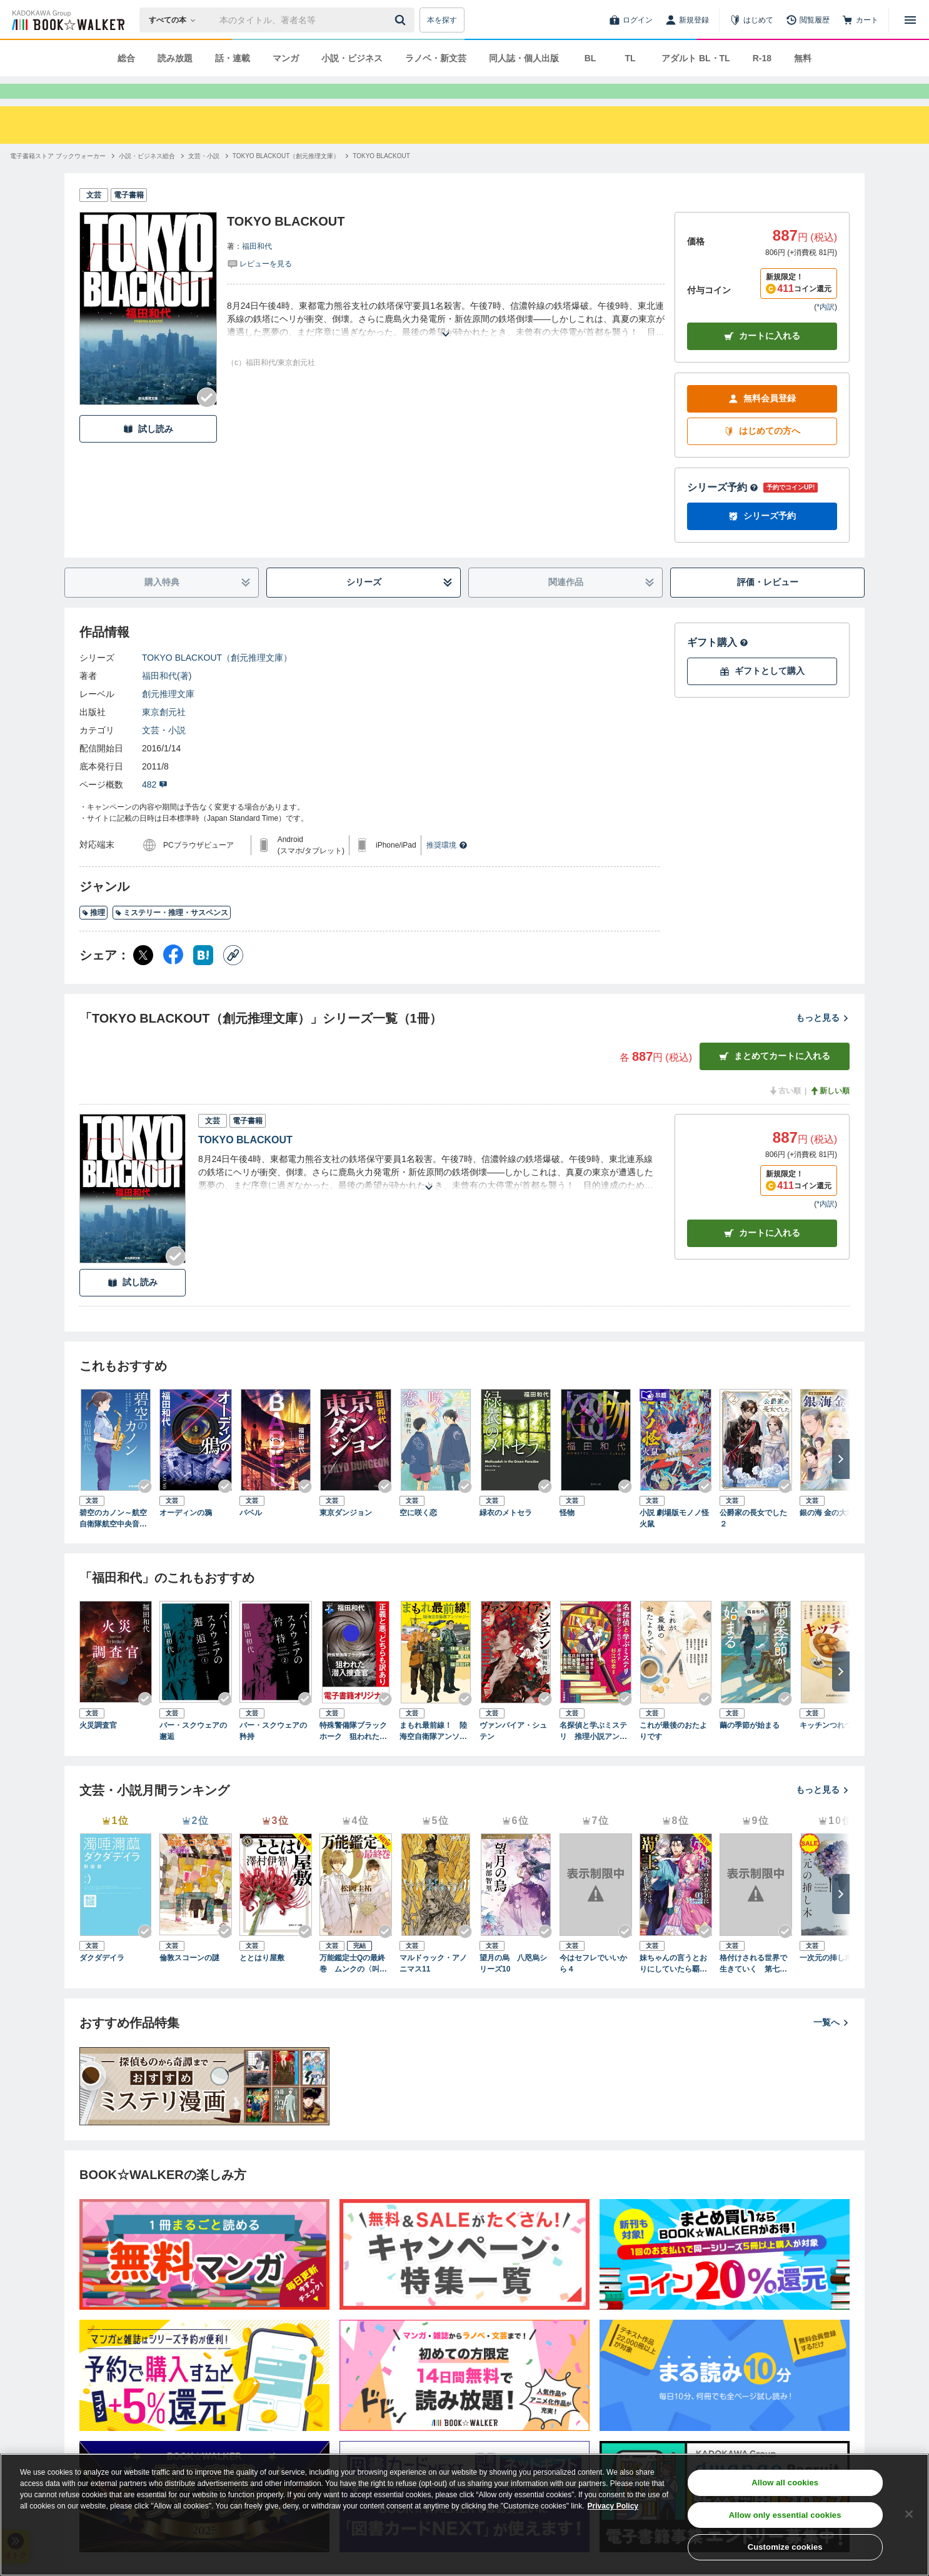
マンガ (286, 58)
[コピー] (233, 977)
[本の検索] (176, 20)
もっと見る (823, 1040)
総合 (126, 58)
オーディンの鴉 (185, 1535)
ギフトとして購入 (762, 693)
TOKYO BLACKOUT (245, 1162)
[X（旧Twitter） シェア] (143, 977)
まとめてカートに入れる (774, 1078)
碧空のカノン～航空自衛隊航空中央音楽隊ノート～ (113, 1541)
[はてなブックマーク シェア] (203, 977)
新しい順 (830, 1113)
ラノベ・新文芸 (435, 58)
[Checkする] (207, 420)
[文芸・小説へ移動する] (203, 178)
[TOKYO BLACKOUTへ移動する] (381, 178)
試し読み (148, 451)
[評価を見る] (259, 285)
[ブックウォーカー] (67, 20)
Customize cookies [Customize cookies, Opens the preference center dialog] (785, 2547)
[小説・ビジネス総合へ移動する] (147, 178)
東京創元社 (164, 734)
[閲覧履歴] (807, 20)
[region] (464, 2514)
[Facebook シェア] (173, 977)
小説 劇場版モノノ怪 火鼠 (674, 1541)
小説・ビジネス (352, 58)
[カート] (860, 20)
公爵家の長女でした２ (753, 1541)
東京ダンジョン (345, 1535)
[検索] (402, 20)
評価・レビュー (767, 604)
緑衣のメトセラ (506, 1535)
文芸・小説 (164, 753)
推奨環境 (447, 867)
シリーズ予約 (722, 509)
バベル (250, 1535)
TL (630, 58)
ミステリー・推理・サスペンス (171, 935)
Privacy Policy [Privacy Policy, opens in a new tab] (613, 2506)
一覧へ (831, 2045)
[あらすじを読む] (446, 341)
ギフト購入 (717, 664)
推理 (93, 935)
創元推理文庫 (168, 716)
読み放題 (175, 58)
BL (590, 58)
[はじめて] (751, 20)
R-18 (762, 58)
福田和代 (257, 268)
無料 (802, 58)
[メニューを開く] (910, 20)
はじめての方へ (762, 453)
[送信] (402, 20)
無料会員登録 (762, 421)
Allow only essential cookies (785, 2515)
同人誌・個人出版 (524, 58)
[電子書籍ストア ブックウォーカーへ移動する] (58, 178)
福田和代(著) (166, 698)
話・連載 (232, 58)
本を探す (442, 20)
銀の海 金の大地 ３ (832, 1535)
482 (155, 807)
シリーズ (399, 604)
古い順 (784, 1113)
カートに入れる (762, 358)
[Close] (909, 2514)
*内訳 (825, 329)
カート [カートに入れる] (762, 1255)
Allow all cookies (784, 2482)
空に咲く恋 (418, 1535)
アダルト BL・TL (695, 58)
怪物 (567, 1535)
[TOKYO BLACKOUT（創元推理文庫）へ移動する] (286, 178)
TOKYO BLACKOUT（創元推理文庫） (217, 680)
